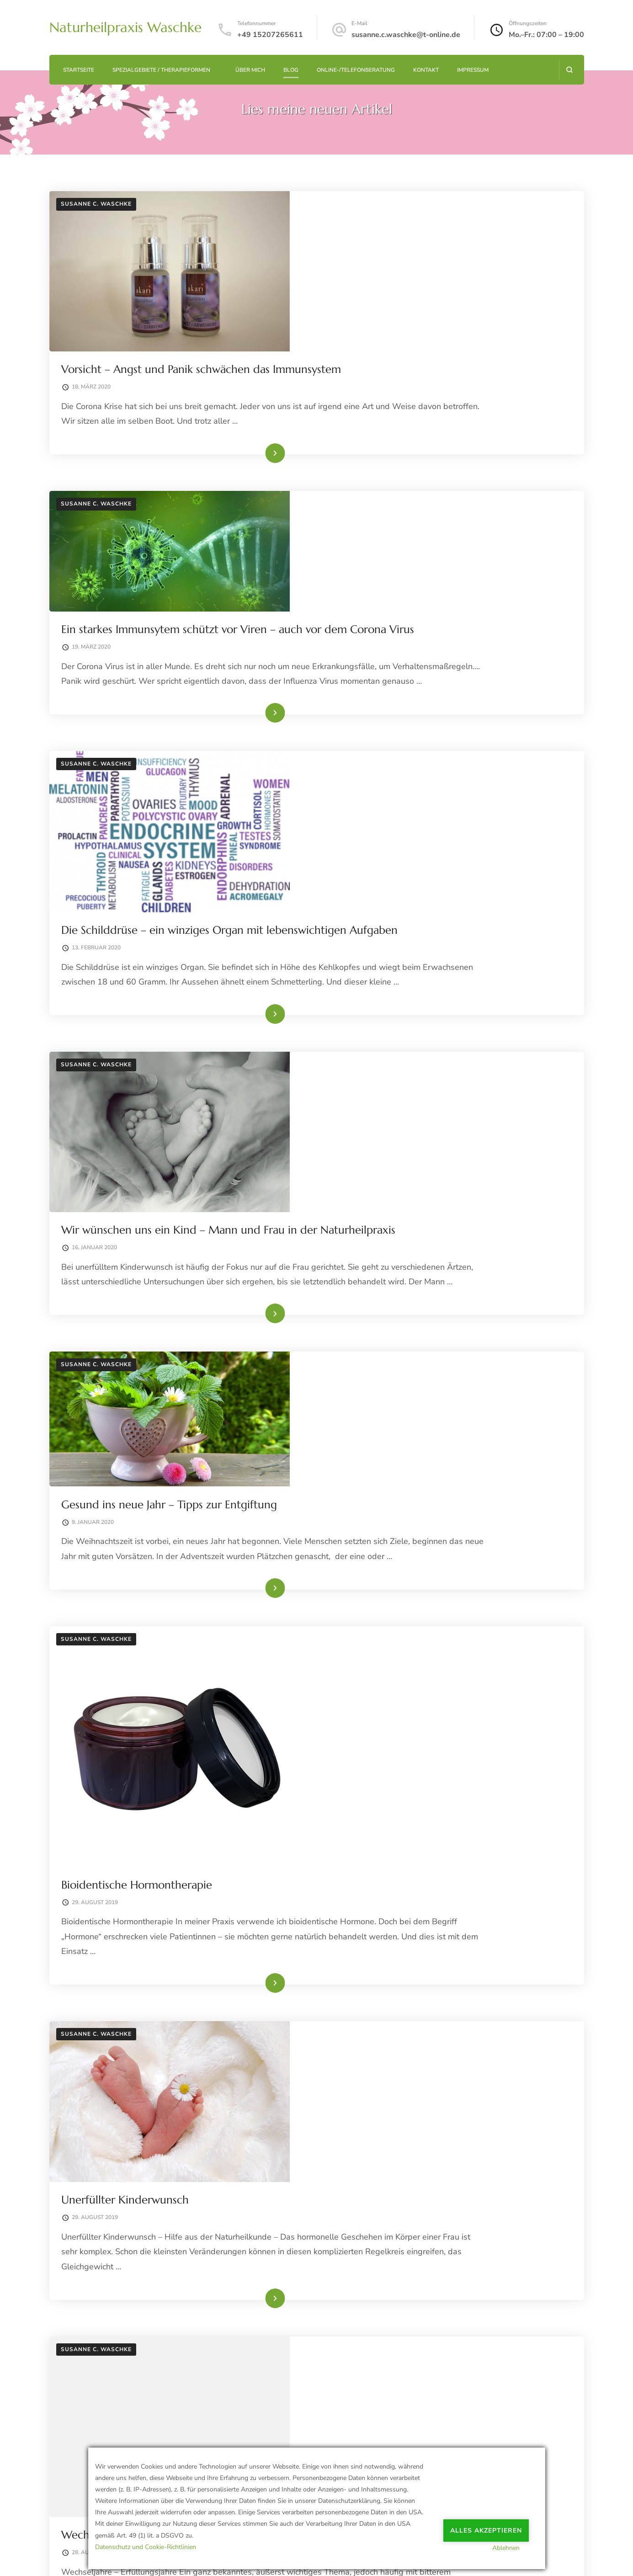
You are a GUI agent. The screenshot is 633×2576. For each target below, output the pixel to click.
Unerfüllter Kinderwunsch (372, 1446)
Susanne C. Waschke (96, 204)
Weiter (545, 2287)
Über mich (250, 70)
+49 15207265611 (270, 35)
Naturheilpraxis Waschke (125, 27)
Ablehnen (515, 2547)
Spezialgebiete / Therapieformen (161, 70)
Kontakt (426, 70)
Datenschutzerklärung (85, 2558)
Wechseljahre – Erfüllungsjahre (383, 1644)
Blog (290, 70)
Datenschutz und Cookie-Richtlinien (145, 2547)
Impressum (473, 70)
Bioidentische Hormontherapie (383, 1169)
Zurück (89, 2287)
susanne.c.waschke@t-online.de (405, 35)
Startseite (78, 70)
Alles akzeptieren (486, 2524)
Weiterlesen (421, 349)
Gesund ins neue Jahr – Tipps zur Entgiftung (416, 994)
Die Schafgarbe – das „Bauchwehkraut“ (402, 1861)
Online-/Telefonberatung (356, 70)
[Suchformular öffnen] (569, 69)
